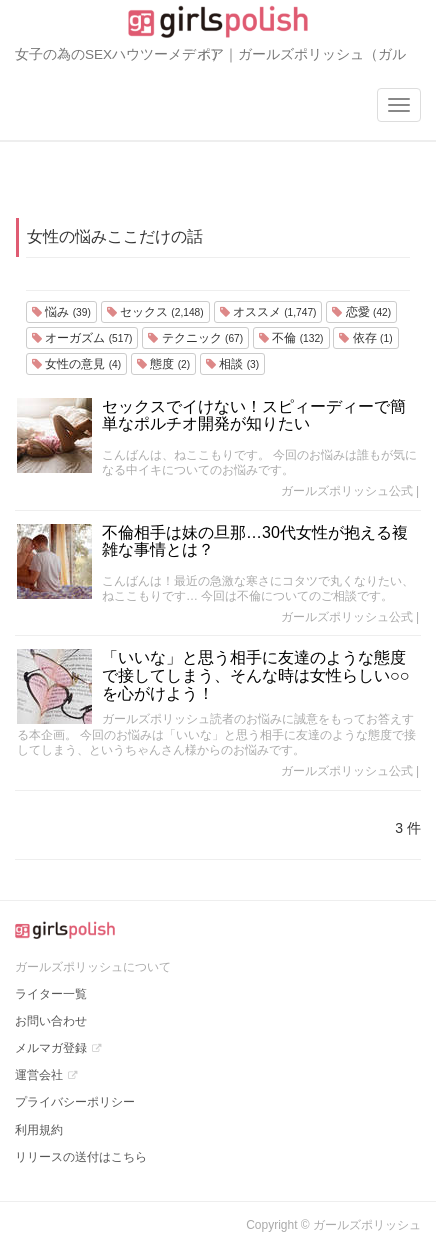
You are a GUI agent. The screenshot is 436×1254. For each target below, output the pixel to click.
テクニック (195, 338)
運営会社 (39, 1075)
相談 (232, 364)
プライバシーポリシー (75, 1102)
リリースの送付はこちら (81, 1157)
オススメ (268, 312)
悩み (61, 312)
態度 (163, 364)
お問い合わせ (51, 1021)
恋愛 (361, 312)
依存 (365, 338)
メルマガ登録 (51, 1048)
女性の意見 (76, 364)
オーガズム (82, 338)
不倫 (291, 338)
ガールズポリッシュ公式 (347, 491)
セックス (155, 312)
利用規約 (39, 1130)
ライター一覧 (51, 994)
